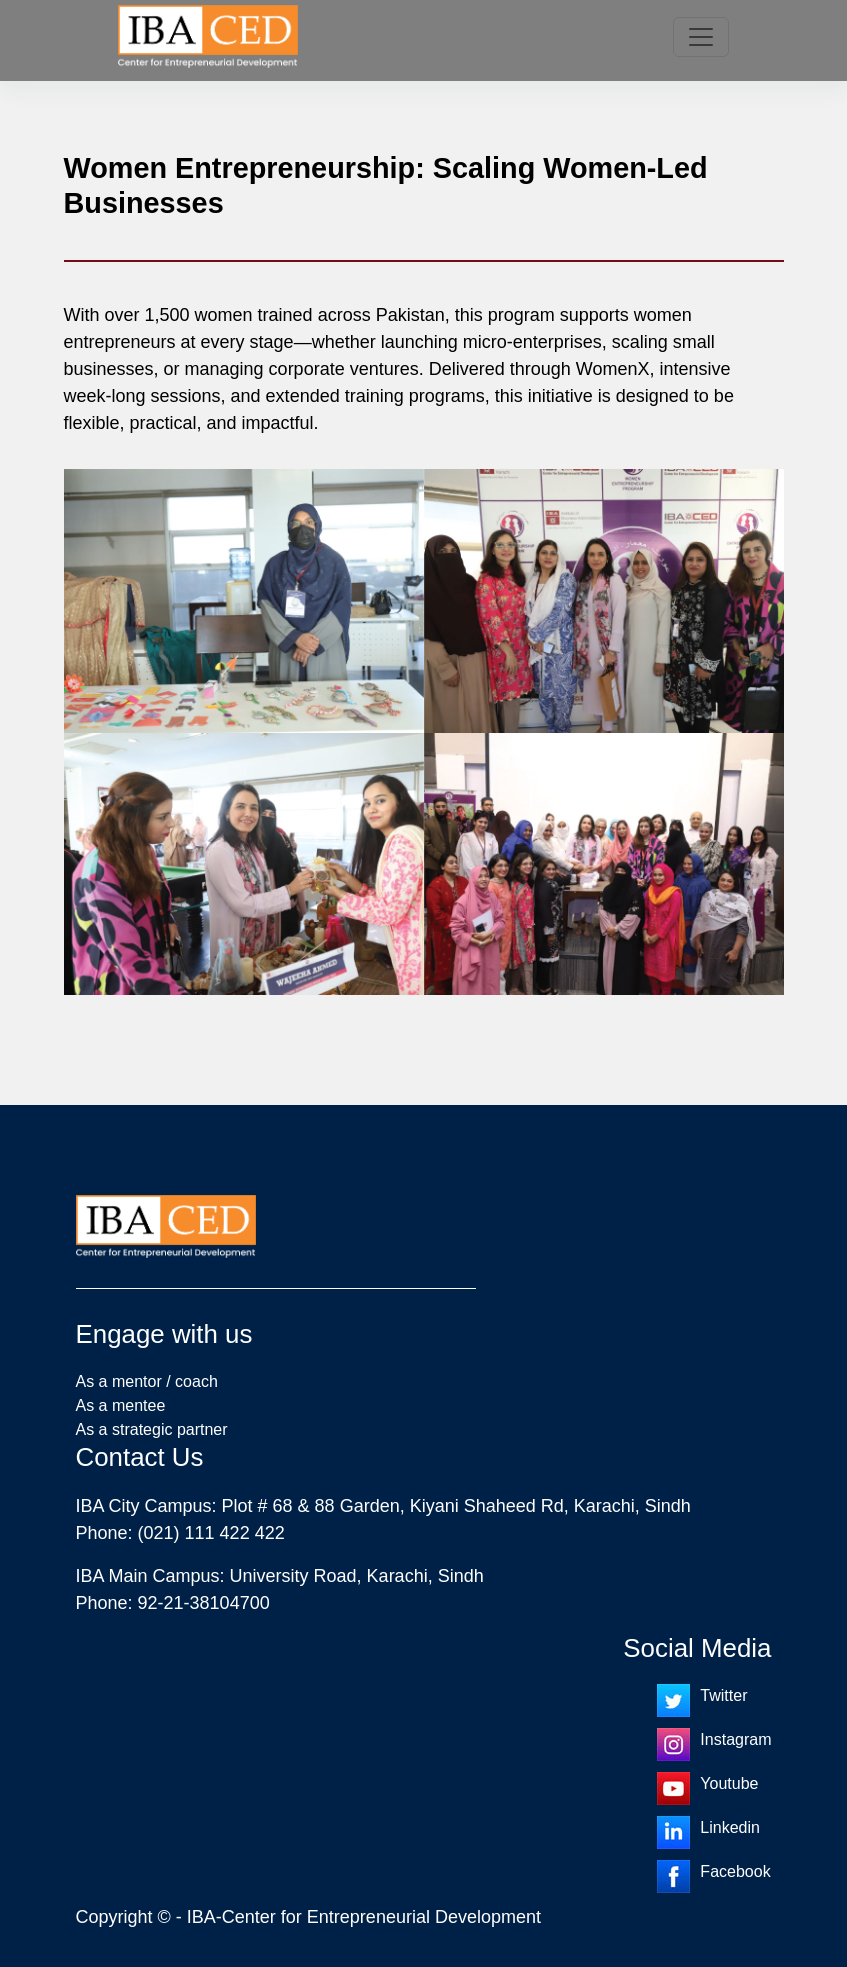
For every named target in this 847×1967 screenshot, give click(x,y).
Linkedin (730, 1827)
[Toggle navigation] (701, 37)
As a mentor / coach (147, 1381)
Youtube (729, 1783)
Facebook (735, 1871)
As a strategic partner (152, 1429)
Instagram (735, 1739)
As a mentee (121, 1405)
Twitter (723, 1695)
